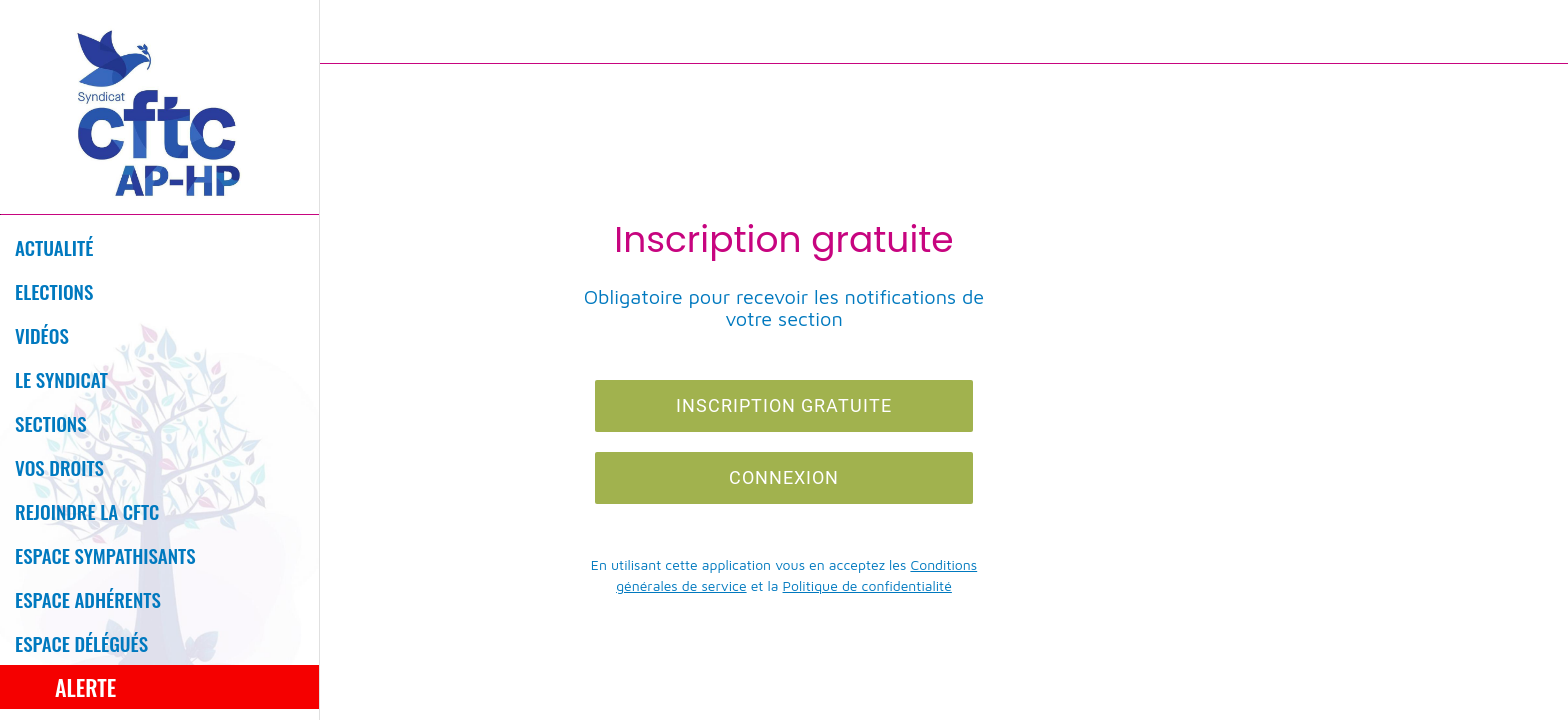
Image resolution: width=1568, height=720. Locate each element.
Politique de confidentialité (867, 585)
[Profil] (1528, 32)
